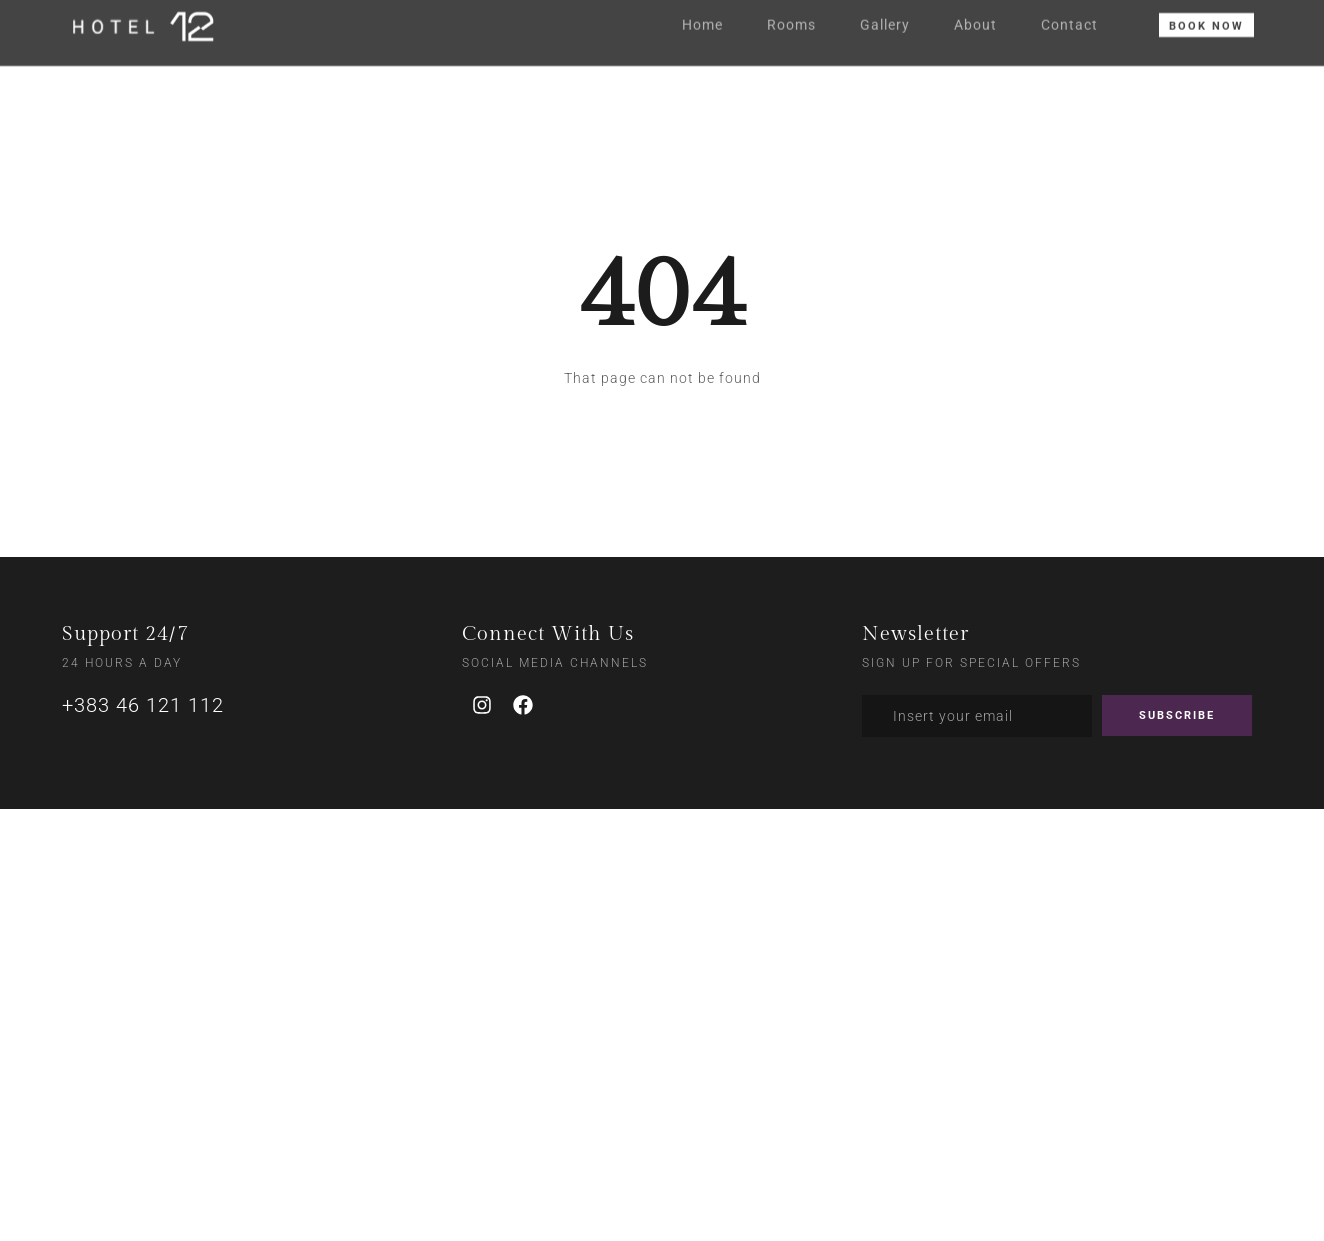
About (975, 18)
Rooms (791, 18)
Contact (1069, 18)
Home (702, 18)
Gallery (885, 18)
